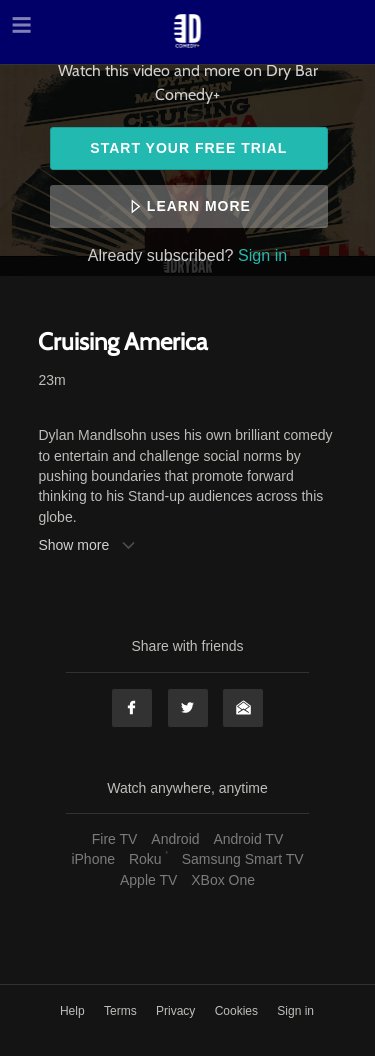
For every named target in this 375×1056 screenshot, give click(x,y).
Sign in (262, 255)
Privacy (177, 1011)
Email (243, 708)
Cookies (238, 1011)
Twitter (188, 708)
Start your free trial (188, 148)
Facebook (132, 708)
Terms (122, 1011)
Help (74, 1011)
